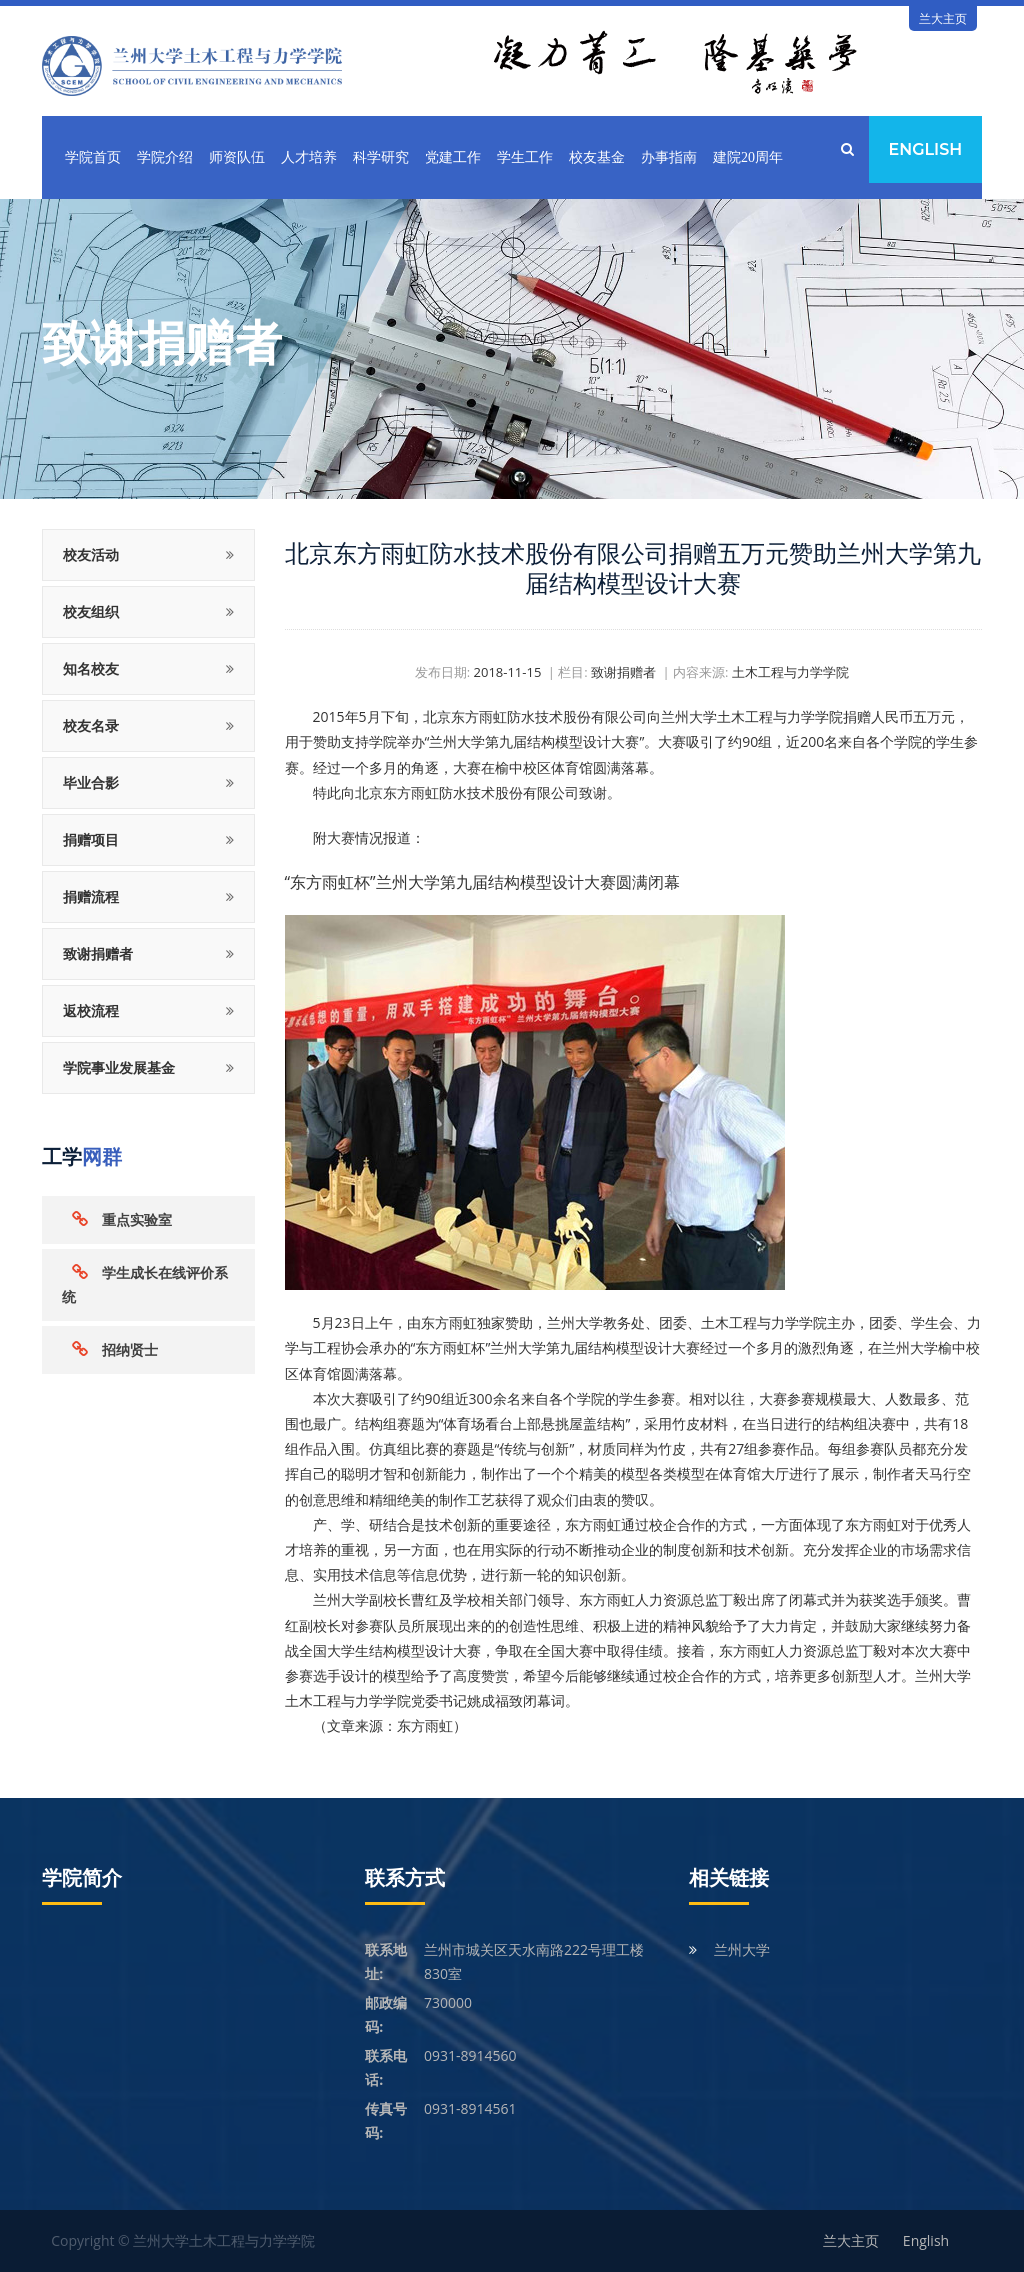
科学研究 (381, 157)
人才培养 (309, 157)
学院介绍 (165, 157)
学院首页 (93, 157)
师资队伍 (237, 157)
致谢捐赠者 (98, 953)
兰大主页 (943, 18)
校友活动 (91, 554)
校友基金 (597, 157)
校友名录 (91, 725)
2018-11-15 (508, 672)
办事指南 (669, 157)
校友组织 (91, 611)
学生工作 (525, 157)
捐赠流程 (91, 896)
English (925, 149)
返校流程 (91, 1010)
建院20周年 (748, 157)
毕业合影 (91, 782)
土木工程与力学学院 (790, 672)
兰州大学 (742, 1949)
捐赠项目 (91, 839)
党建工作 (453, 157)
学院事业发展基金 (119, 1067)
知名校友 (91, 668)
